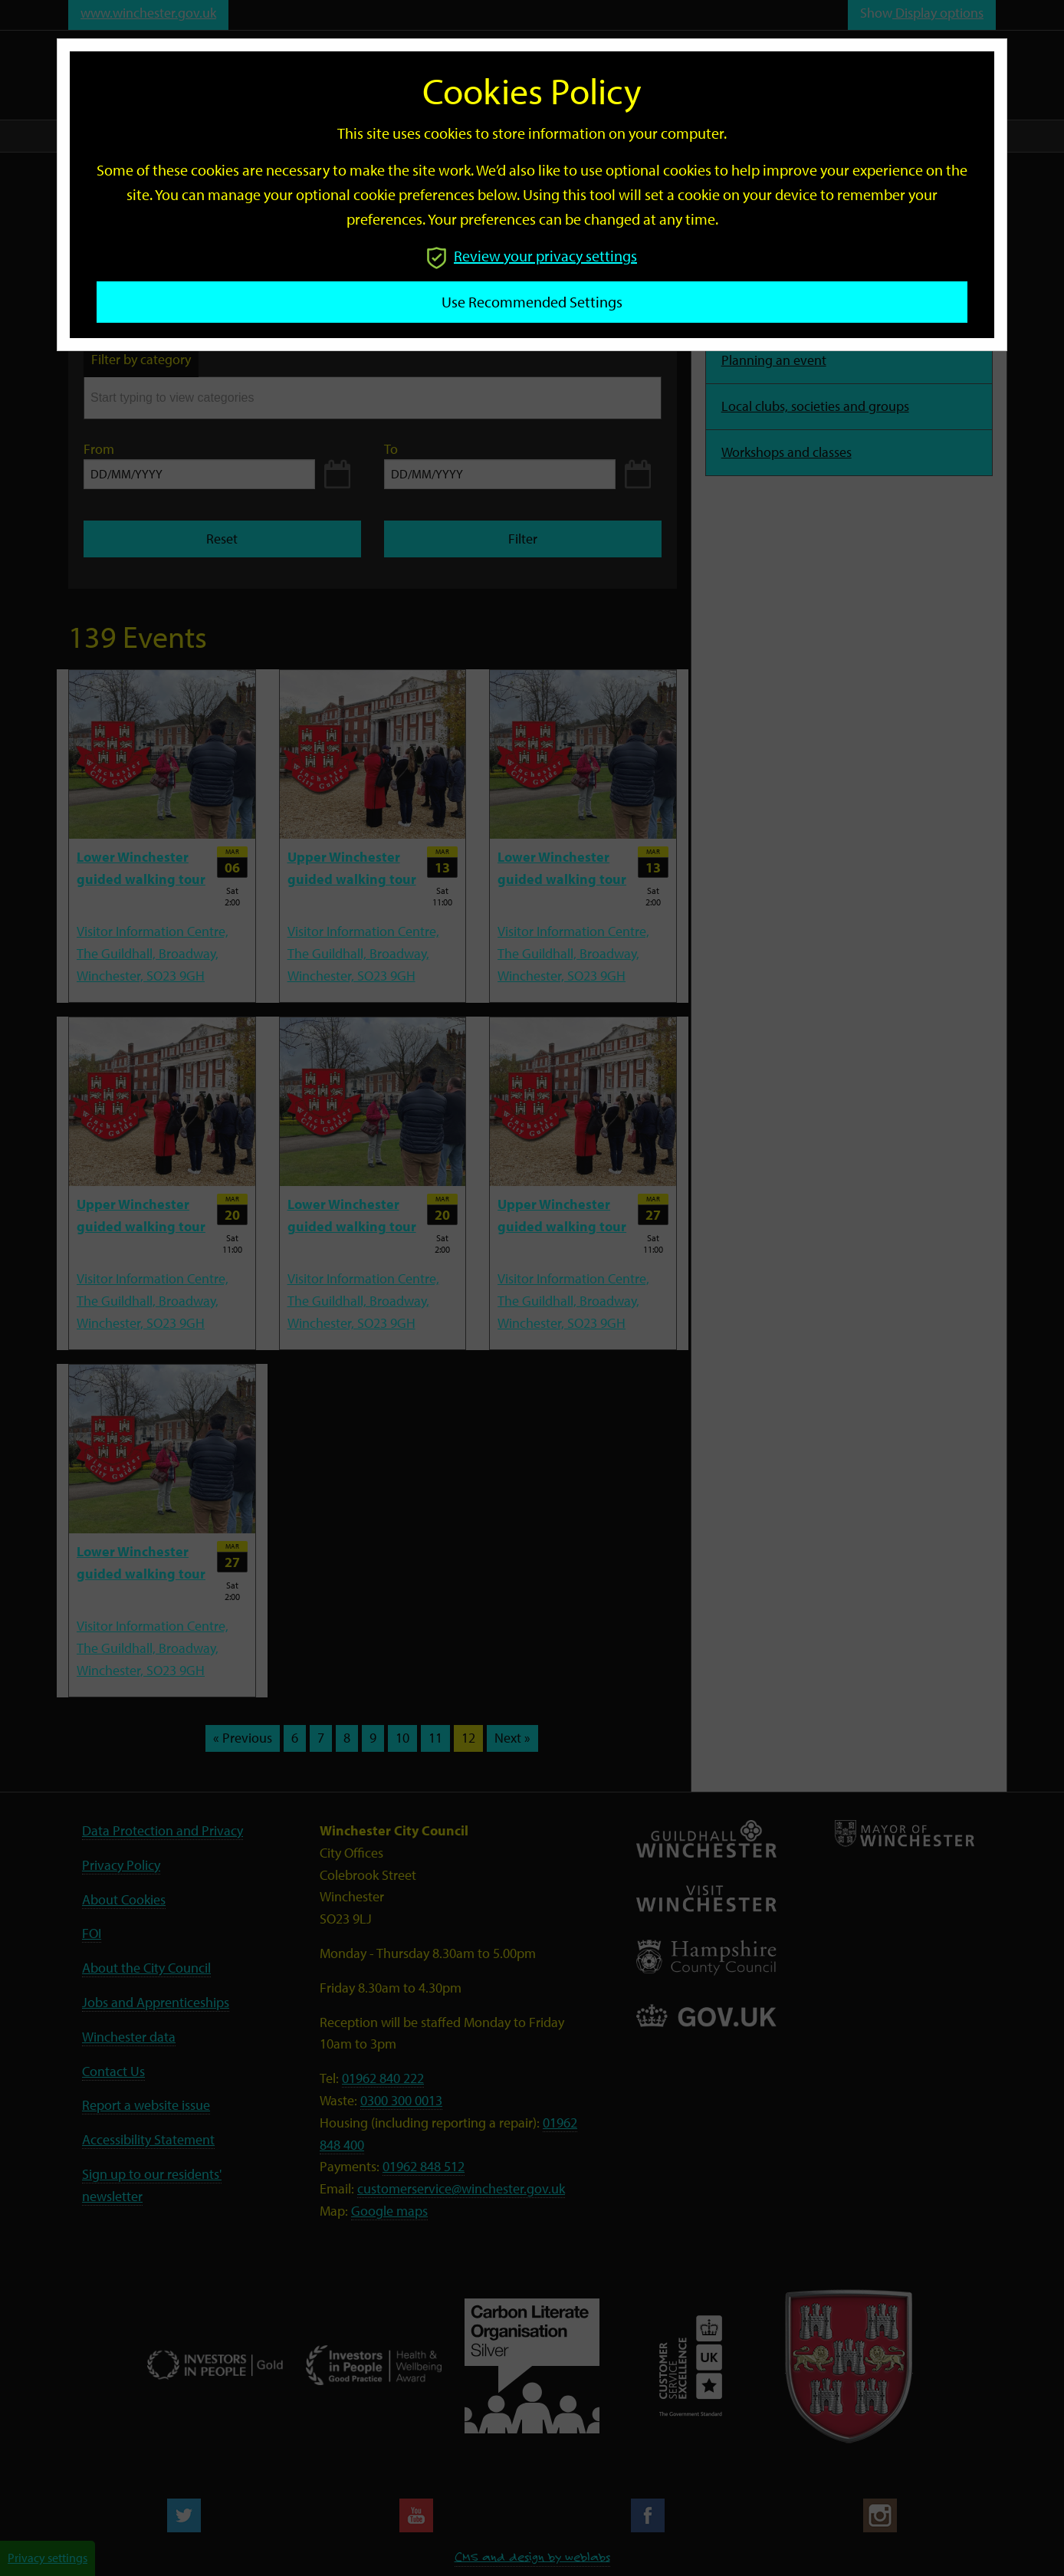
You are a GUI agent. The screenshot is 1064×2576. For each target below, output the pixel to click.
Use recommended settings (532, 301)
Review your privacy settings (532, 255)
